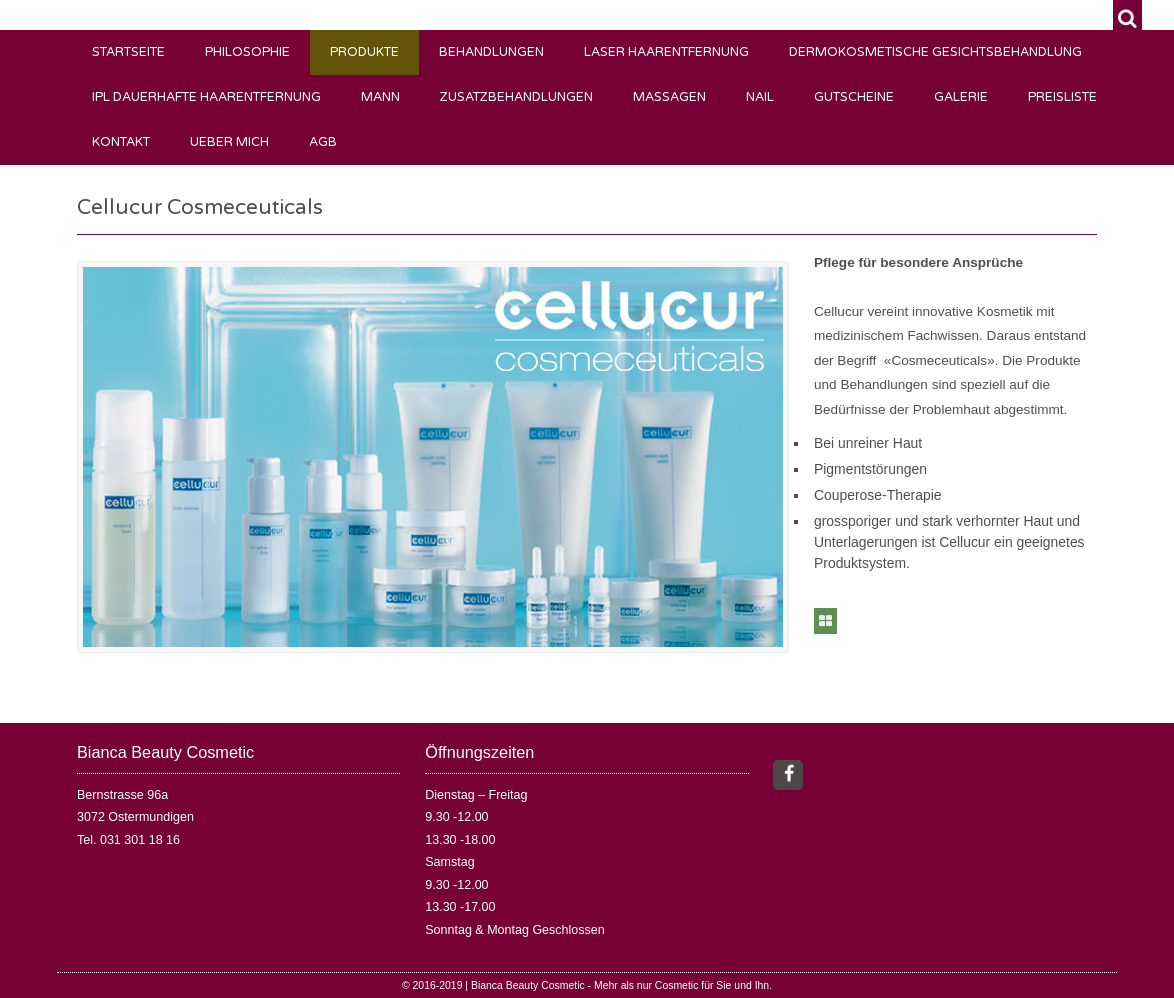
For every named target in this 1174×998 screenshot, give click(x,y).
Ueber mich (229, 142)
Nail (760, 97)
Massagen (669, 97)
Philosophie (247, 52)
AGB (323, 142)
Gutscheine (854, 97)
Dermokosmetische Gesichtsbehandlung (935, 52)
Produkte (364, 52)
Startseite (128, 52)
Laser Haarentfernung (666, 52)
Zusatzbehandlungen (516, 97)
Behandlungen (491, 52)
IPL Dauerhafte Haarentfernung (206, 97)
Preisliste (1062, 97)
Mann (380, 97)
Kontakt (121, 142)
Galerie (961, 97)
